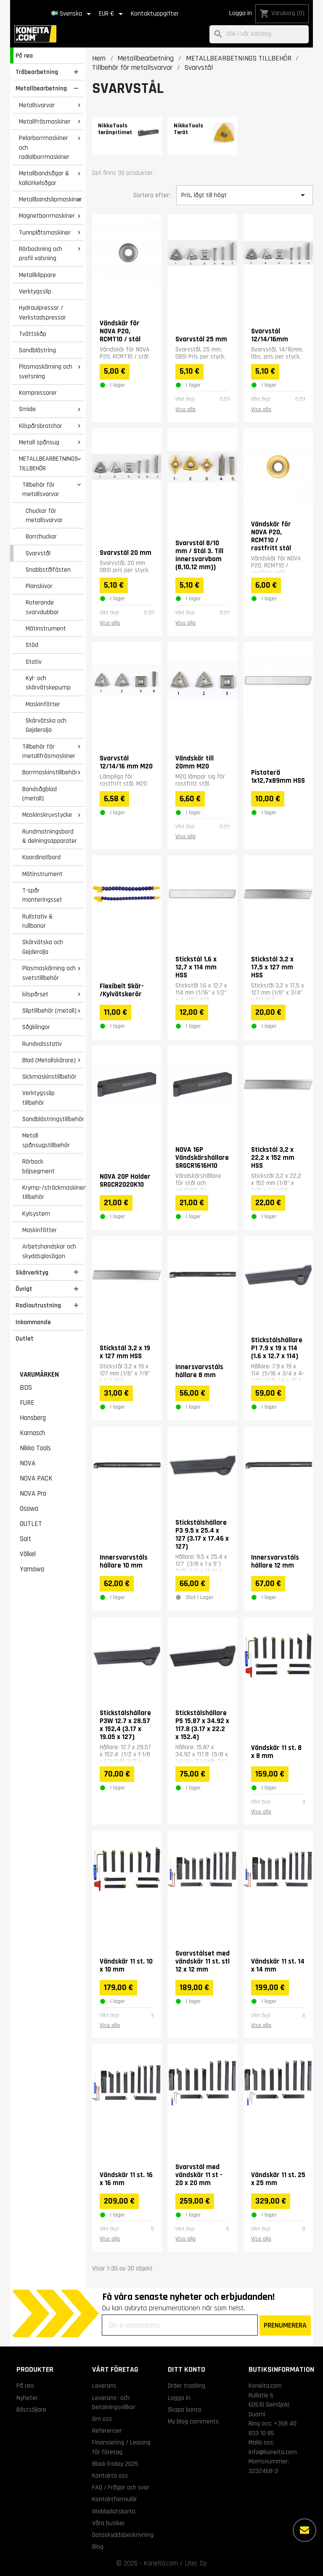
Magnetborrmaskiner (47, 215)
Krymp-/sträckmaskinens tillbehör (53, 1192)
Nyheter (27, 2398)
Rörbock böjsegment (38, 1166)
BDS (26, 1387)
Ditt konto (186, 2369)
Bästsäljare (31, 2409)
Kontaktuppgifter (155, 13)
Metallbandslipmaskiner (50, 199)
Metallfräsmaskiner (45, 121)
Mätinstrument (46, 628)
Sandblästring (37, 350)
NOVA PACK (36, 1478)
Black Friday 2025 (115, 2464)
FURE (27, 1402)
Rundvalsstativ (42, 1044)
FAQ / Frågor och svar (120, 2487)
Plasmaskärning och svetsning (45, 371)
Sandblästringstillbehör (53, 1119)
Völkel (28, 1554)
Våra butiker (108, 2523)
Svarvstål (38, 553)
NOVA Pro (33, 1493)
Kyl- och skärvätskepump (48, 683)
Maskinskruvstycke (47, 814)
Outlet (25, 1338)
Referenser (107, 2430)
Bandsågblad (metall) (39, 794)
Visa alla (185, 409)
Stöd (32, 645)
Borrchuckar (41, 536)
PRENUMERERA (285, 2325)
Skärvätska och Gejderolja (46, 725)
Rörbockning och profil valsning (40, 254)
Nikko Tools (35, 1448)
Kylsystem (36, 1213)
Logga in (240, 13)
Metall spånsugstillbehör (46, 1140)
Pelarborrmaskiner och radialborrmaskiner (44, 147)
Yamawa (32, 1569)
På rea (24, 55)
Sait (25, 1539)
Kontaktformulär (114, 2499)
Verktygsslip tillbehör (38, 1098)
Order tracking (186, 2385)
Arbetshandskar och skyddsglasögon (49, 1251)
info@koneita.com (273, 2452)
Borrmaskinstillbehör (49, 772)
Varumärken (39, 1374)
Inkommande (33, 1322)
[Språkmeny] (72, 14)
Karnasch (32, 1433)
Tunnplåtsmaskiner (45, 232)
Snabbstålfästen (48, 569)
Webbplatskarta (113, 2511)
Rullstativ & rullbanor (37, 921)
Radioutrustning (38, 1305)
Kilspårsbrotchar (40, 426)
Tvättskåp (32, 334)
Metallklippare (37, 275)
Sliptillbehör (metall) (49, 1010)
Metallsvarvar (37, 105)
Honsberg (33, 1418)
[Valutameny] (112, 14)
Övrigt (24, 1289)
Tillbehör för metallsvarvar (40, 489)
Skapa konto (184, 2409)
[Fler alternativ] (304, 2530)
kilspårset (35, 994)
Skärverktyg (32, 1272)
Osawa (29, 1508)
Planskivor (39, 586)
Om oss (102, 2419)
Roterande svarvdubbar (42, 607)
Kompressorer (38, 392)
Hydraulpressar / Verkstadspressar (42, 313)
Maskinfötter (43, 704)
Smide (27, 409)
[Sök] (259, 34)
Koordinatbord (41, 857)
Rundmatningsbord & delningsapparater (49, 836)
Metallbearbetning (41, 88)
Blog (97, 2546)
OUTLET (31, 1523)
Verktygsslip (35, 291)
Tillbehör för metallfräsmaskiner (48, 751)
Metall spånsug (39, 442)
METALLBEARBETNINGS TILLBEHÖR (48, 463)
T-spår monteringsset (42, 895)
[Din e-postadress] (180, 2325)
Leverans (104, 2385)
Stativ (34, 661)
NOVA (27, 1463)
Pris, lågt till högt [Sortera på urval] (244, 195)
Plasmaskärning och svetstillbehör (49, 973)
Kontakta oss (110, 2475)
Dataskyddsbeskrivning (123, 2535)
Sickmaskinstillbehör (49, 1076)
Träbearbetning (37, 72)
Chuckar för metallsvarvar (44, 516)
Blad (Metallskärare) (49, 1060)
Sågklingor (36, 1027)
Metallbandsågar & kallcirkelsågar (44, 178)
